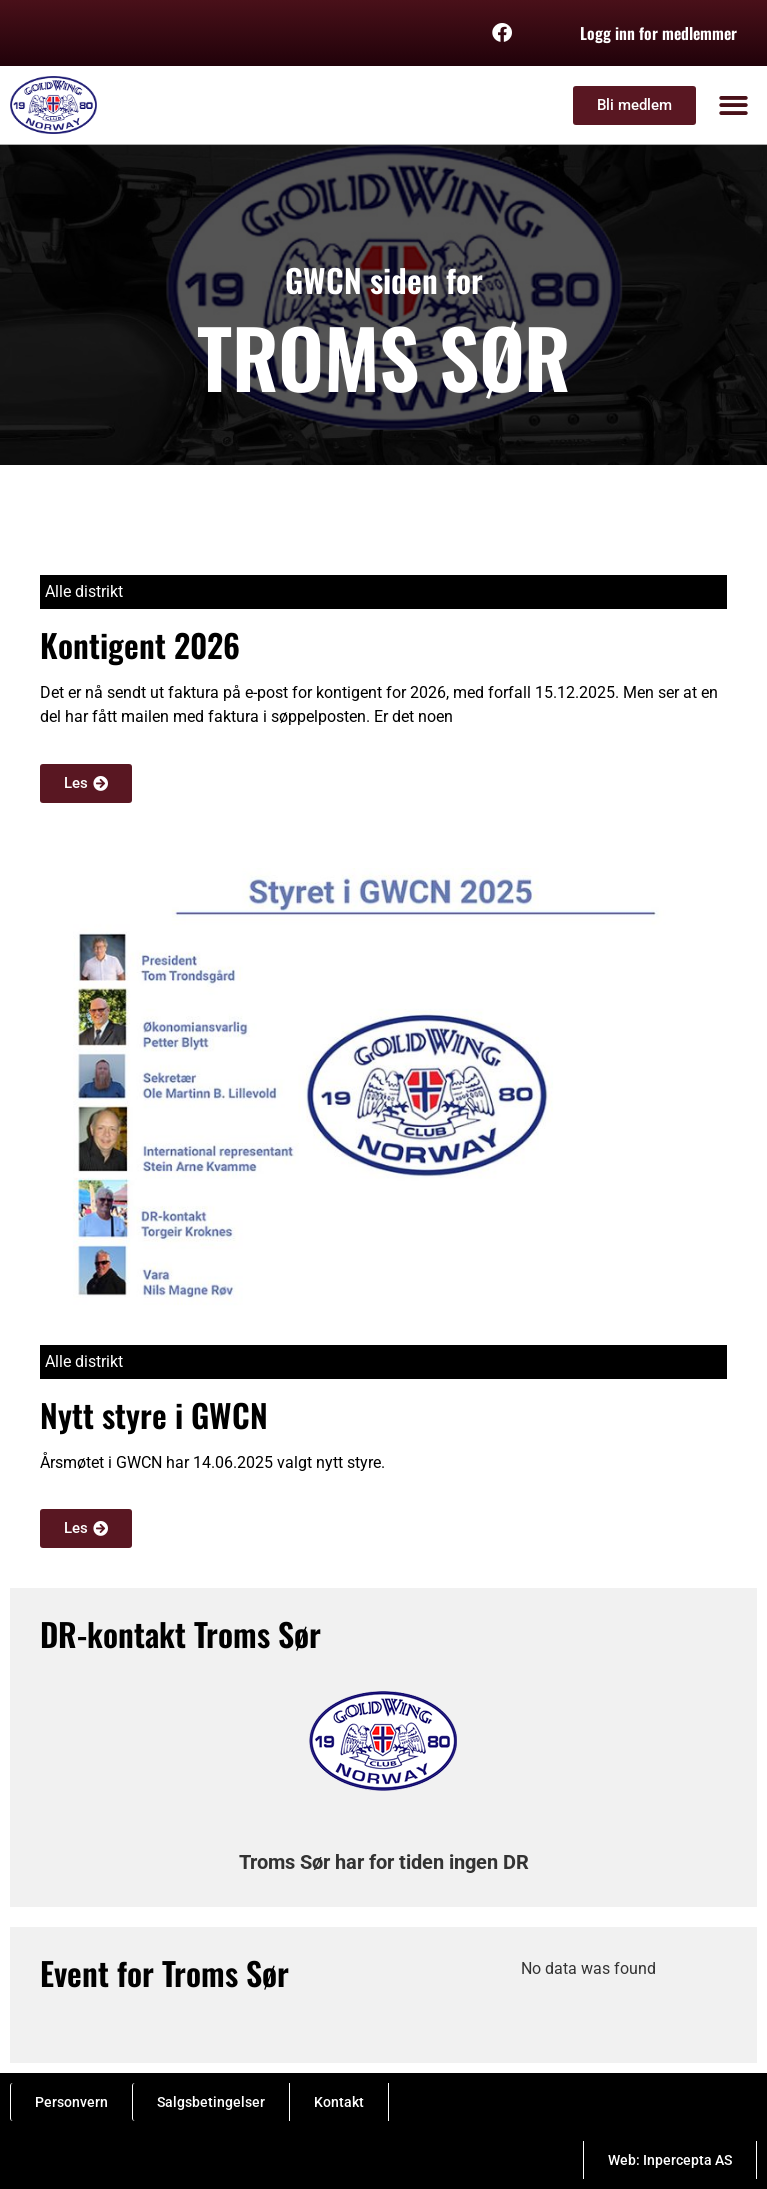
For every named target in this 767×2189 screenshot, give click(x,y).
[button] (734, 105)
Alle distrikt (84, 591)
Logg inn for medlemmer (658, 33)
